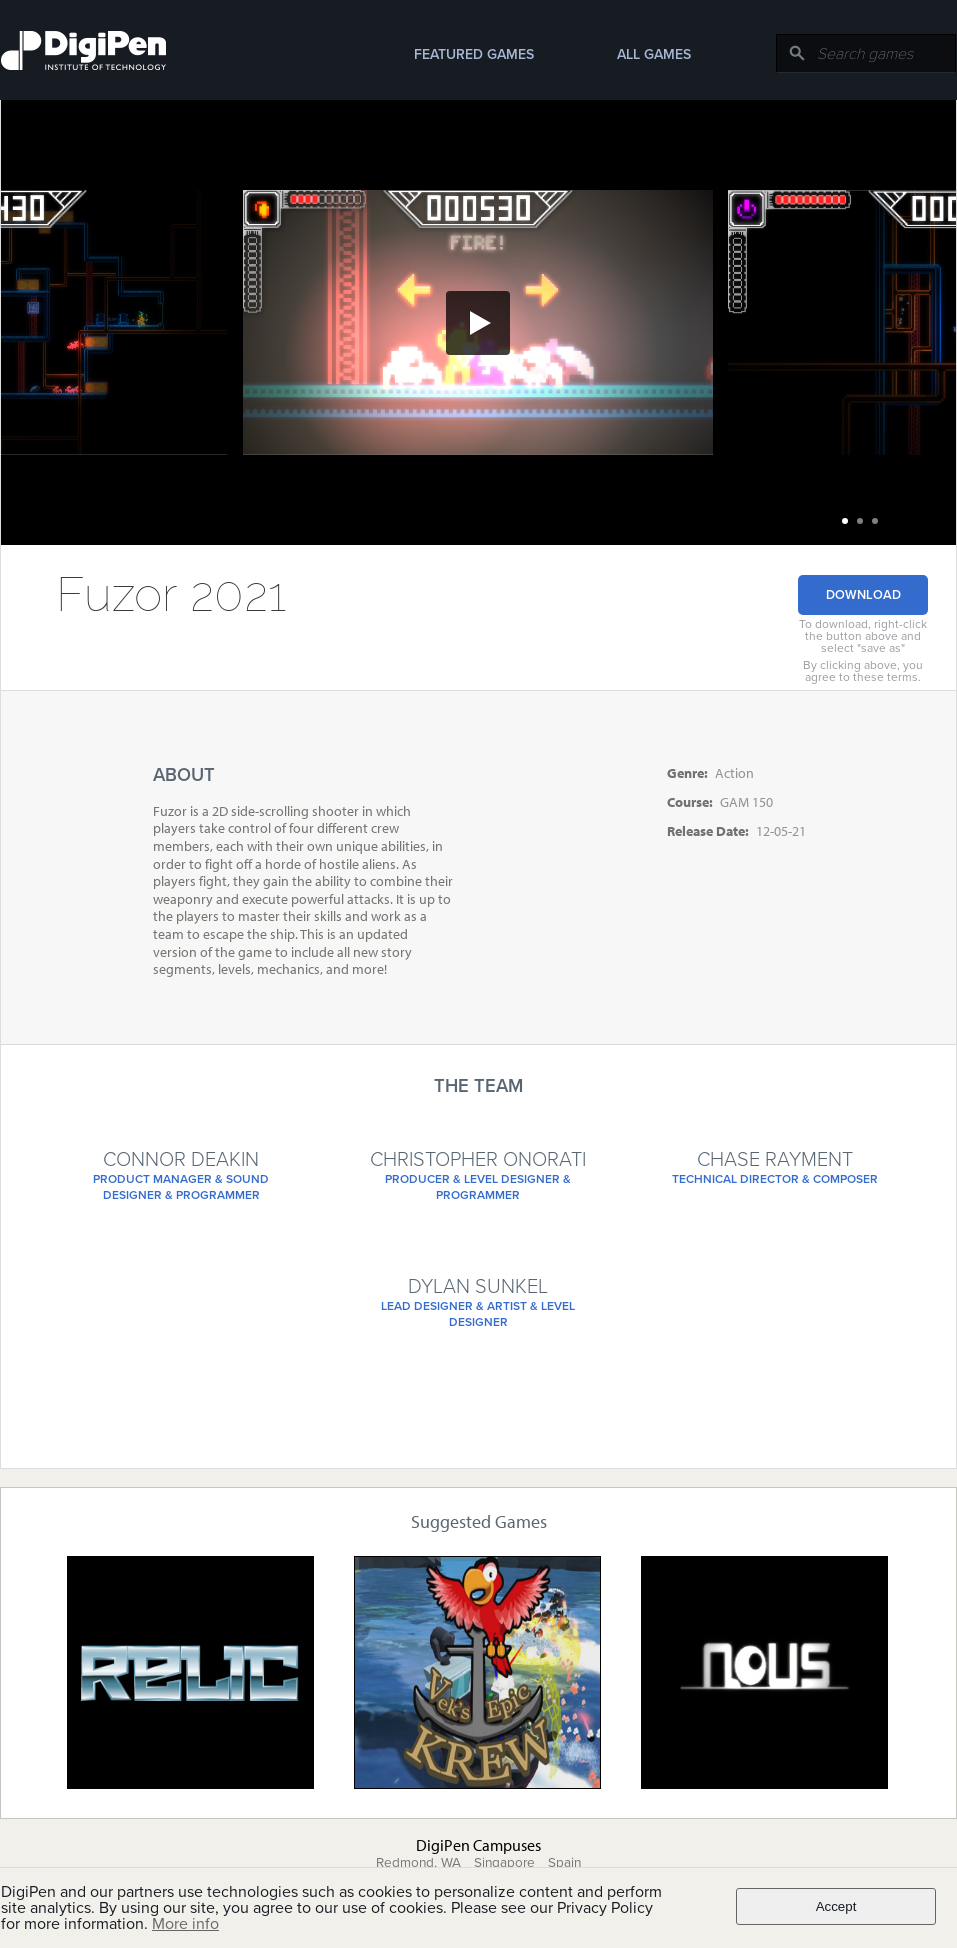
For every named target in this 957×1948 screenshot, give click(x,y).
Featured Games (474, 54)
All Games (654, 54)
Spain (564, 1863)
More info (185, 1924)
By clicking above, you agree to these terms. (863, 671)
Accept (836, 1906)
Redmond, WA (418, 1863)
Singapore (504, 1863)
